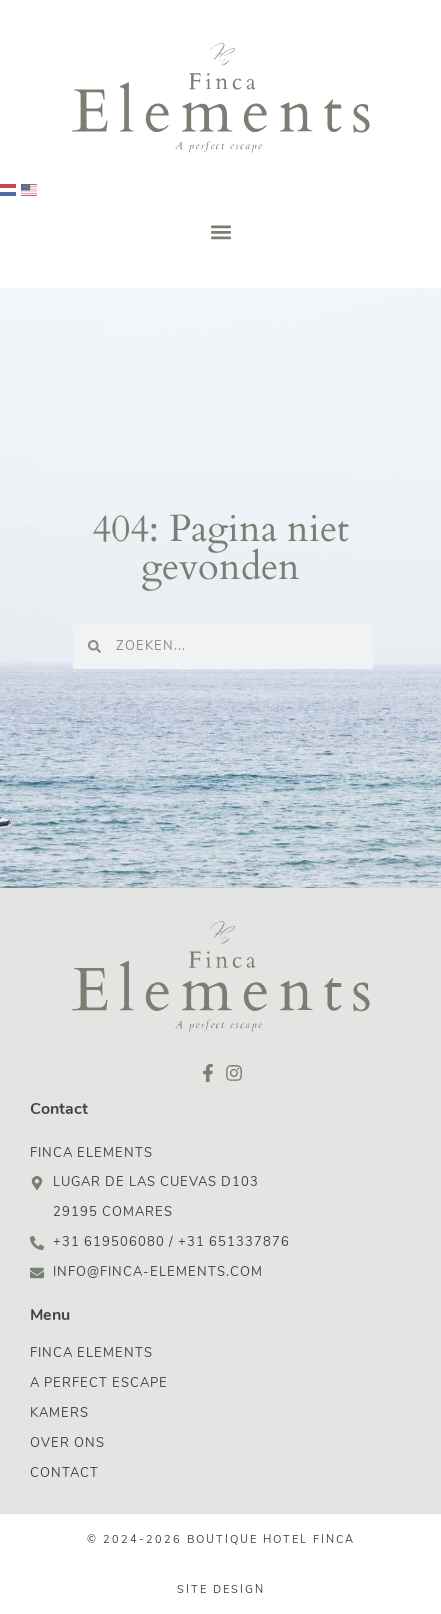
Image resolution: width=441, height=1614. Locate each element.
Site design (221, 1590)
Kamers (59, 1413)
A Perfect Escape (99, 1383)
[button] (220, 231)
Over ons (67, 1443)
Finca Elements (91, 1353)
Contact (64, 1473)
